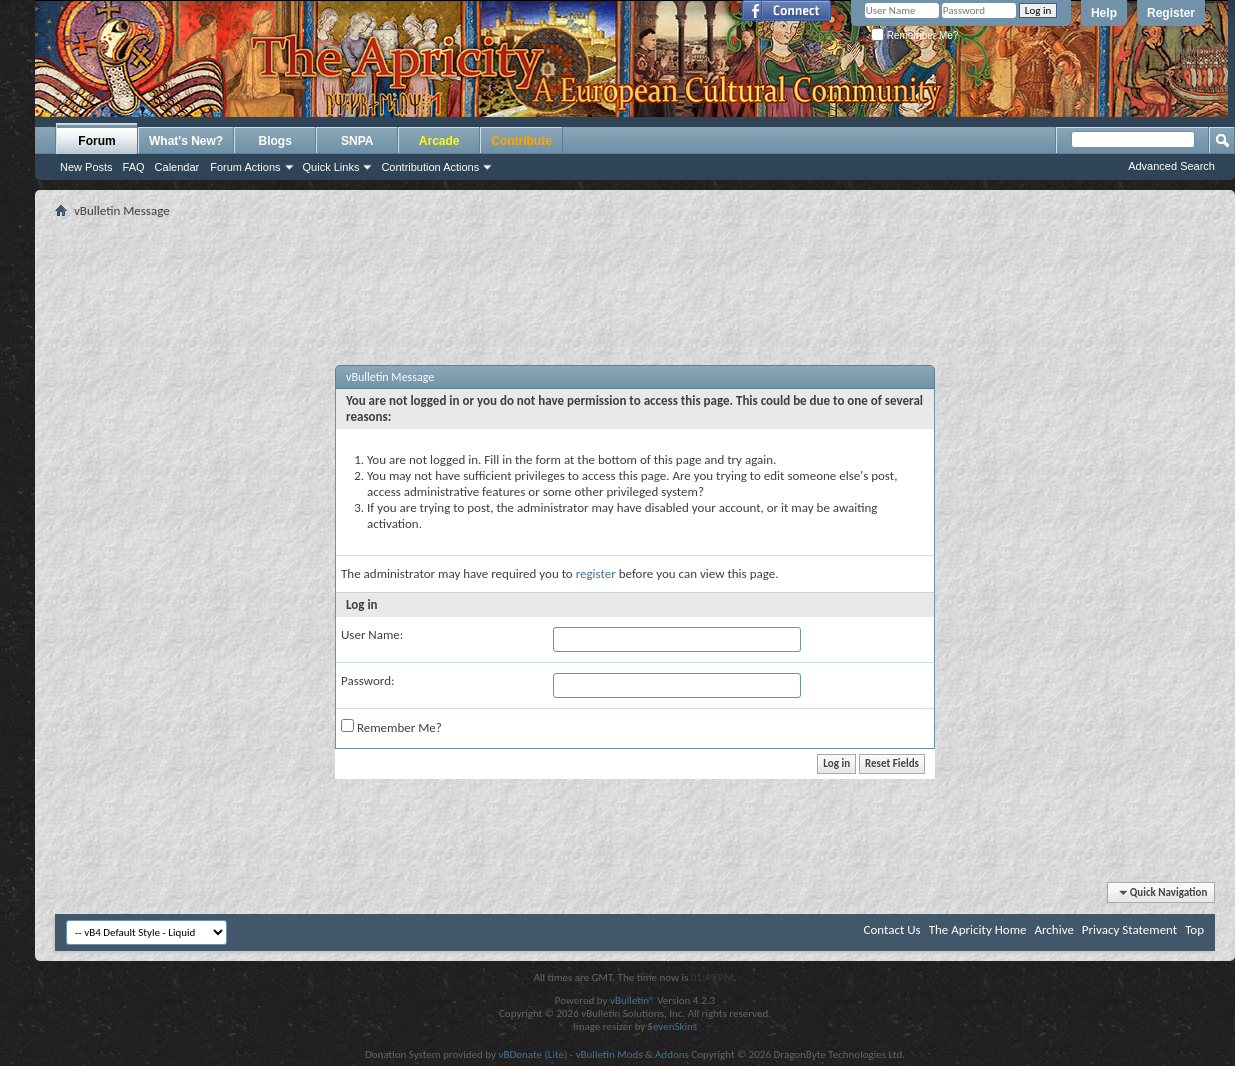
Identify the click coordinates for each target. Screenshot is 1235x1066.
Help (1104, 13)
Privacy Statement (1129, 929)
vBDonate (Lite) (532, 1054)
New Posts (86, 167)
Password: (367, 680)
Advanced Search (1171, 166)
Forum (96, 141)
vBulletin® (632, 1000)
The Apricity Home (978, 929)
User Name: (372, 634)
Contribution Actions (430, 167)
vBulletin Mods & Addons (632, 1054)
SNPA (357, 141)
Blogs (275, 141)
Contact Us (892, 929)
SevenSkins (672, 1026)
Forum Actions (245, 167)
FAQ (134, 167)
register (596, 573)
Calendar (177, 167)
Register (1171, 13)
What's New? (186, 141)
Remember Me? (914, 35)
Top (1194, 929)
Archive (1053, 929)
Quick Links (331, 167)
